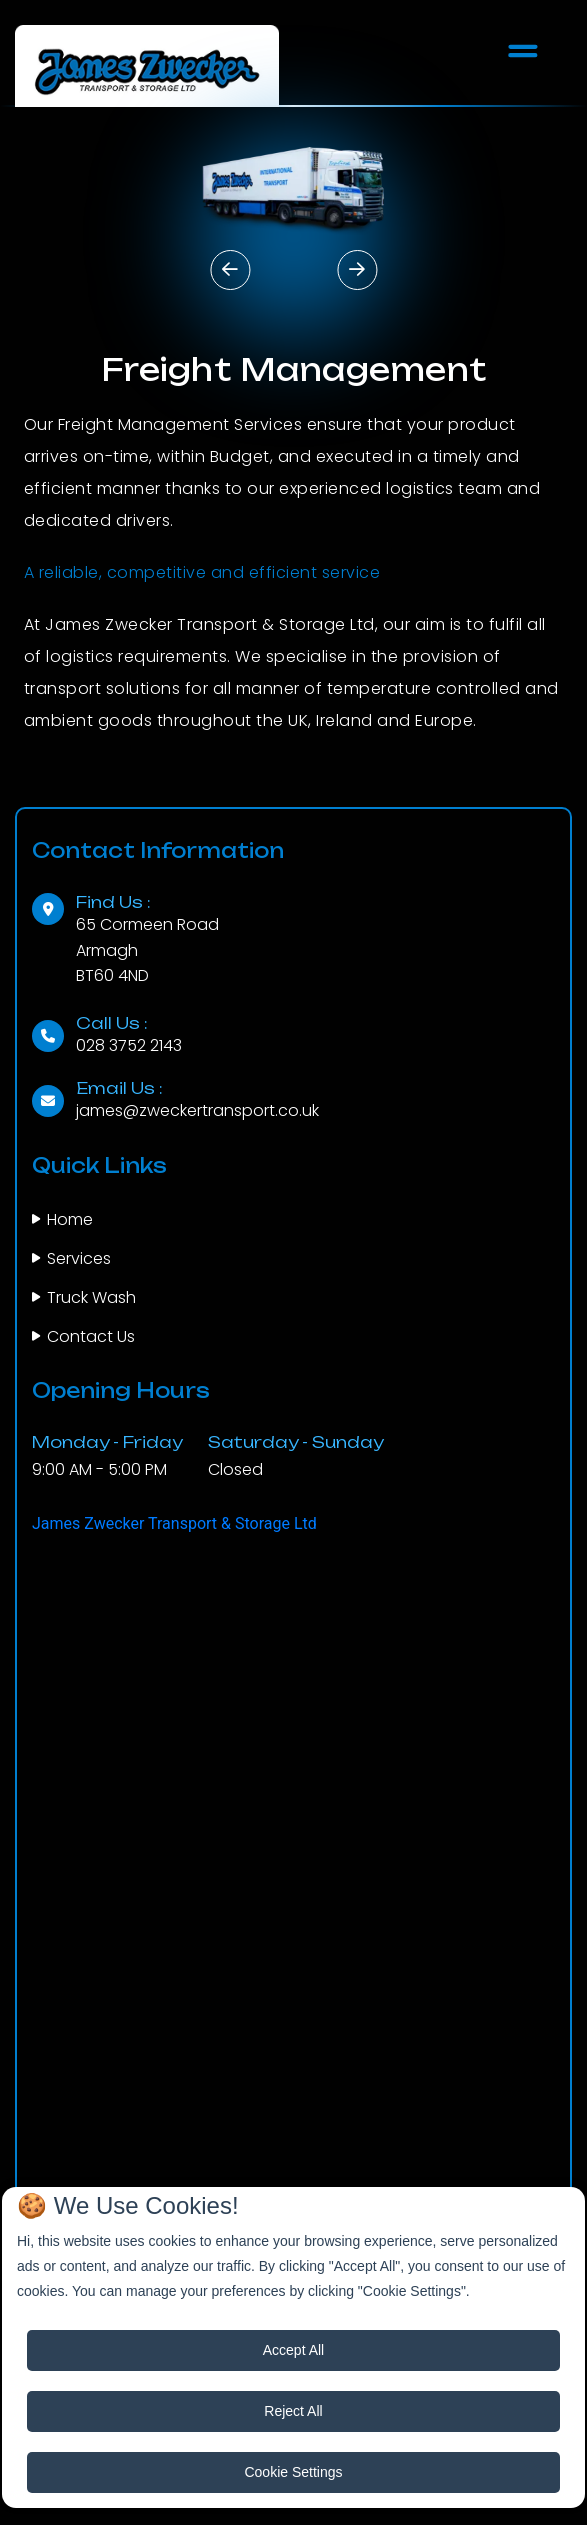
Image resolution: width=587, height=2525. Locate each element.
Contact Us (91, 1336)
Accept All (293, 2350)
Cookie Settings (293, 2472)
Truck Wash (91, 1297)
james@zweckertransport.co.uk (197, 1110)
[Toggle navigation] (523, 51)
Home (70, 1219)
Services (79, 1258)
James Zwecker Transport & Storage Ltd (174, 1523)
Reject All (293, 2411)
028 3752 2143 (129, 1045)
